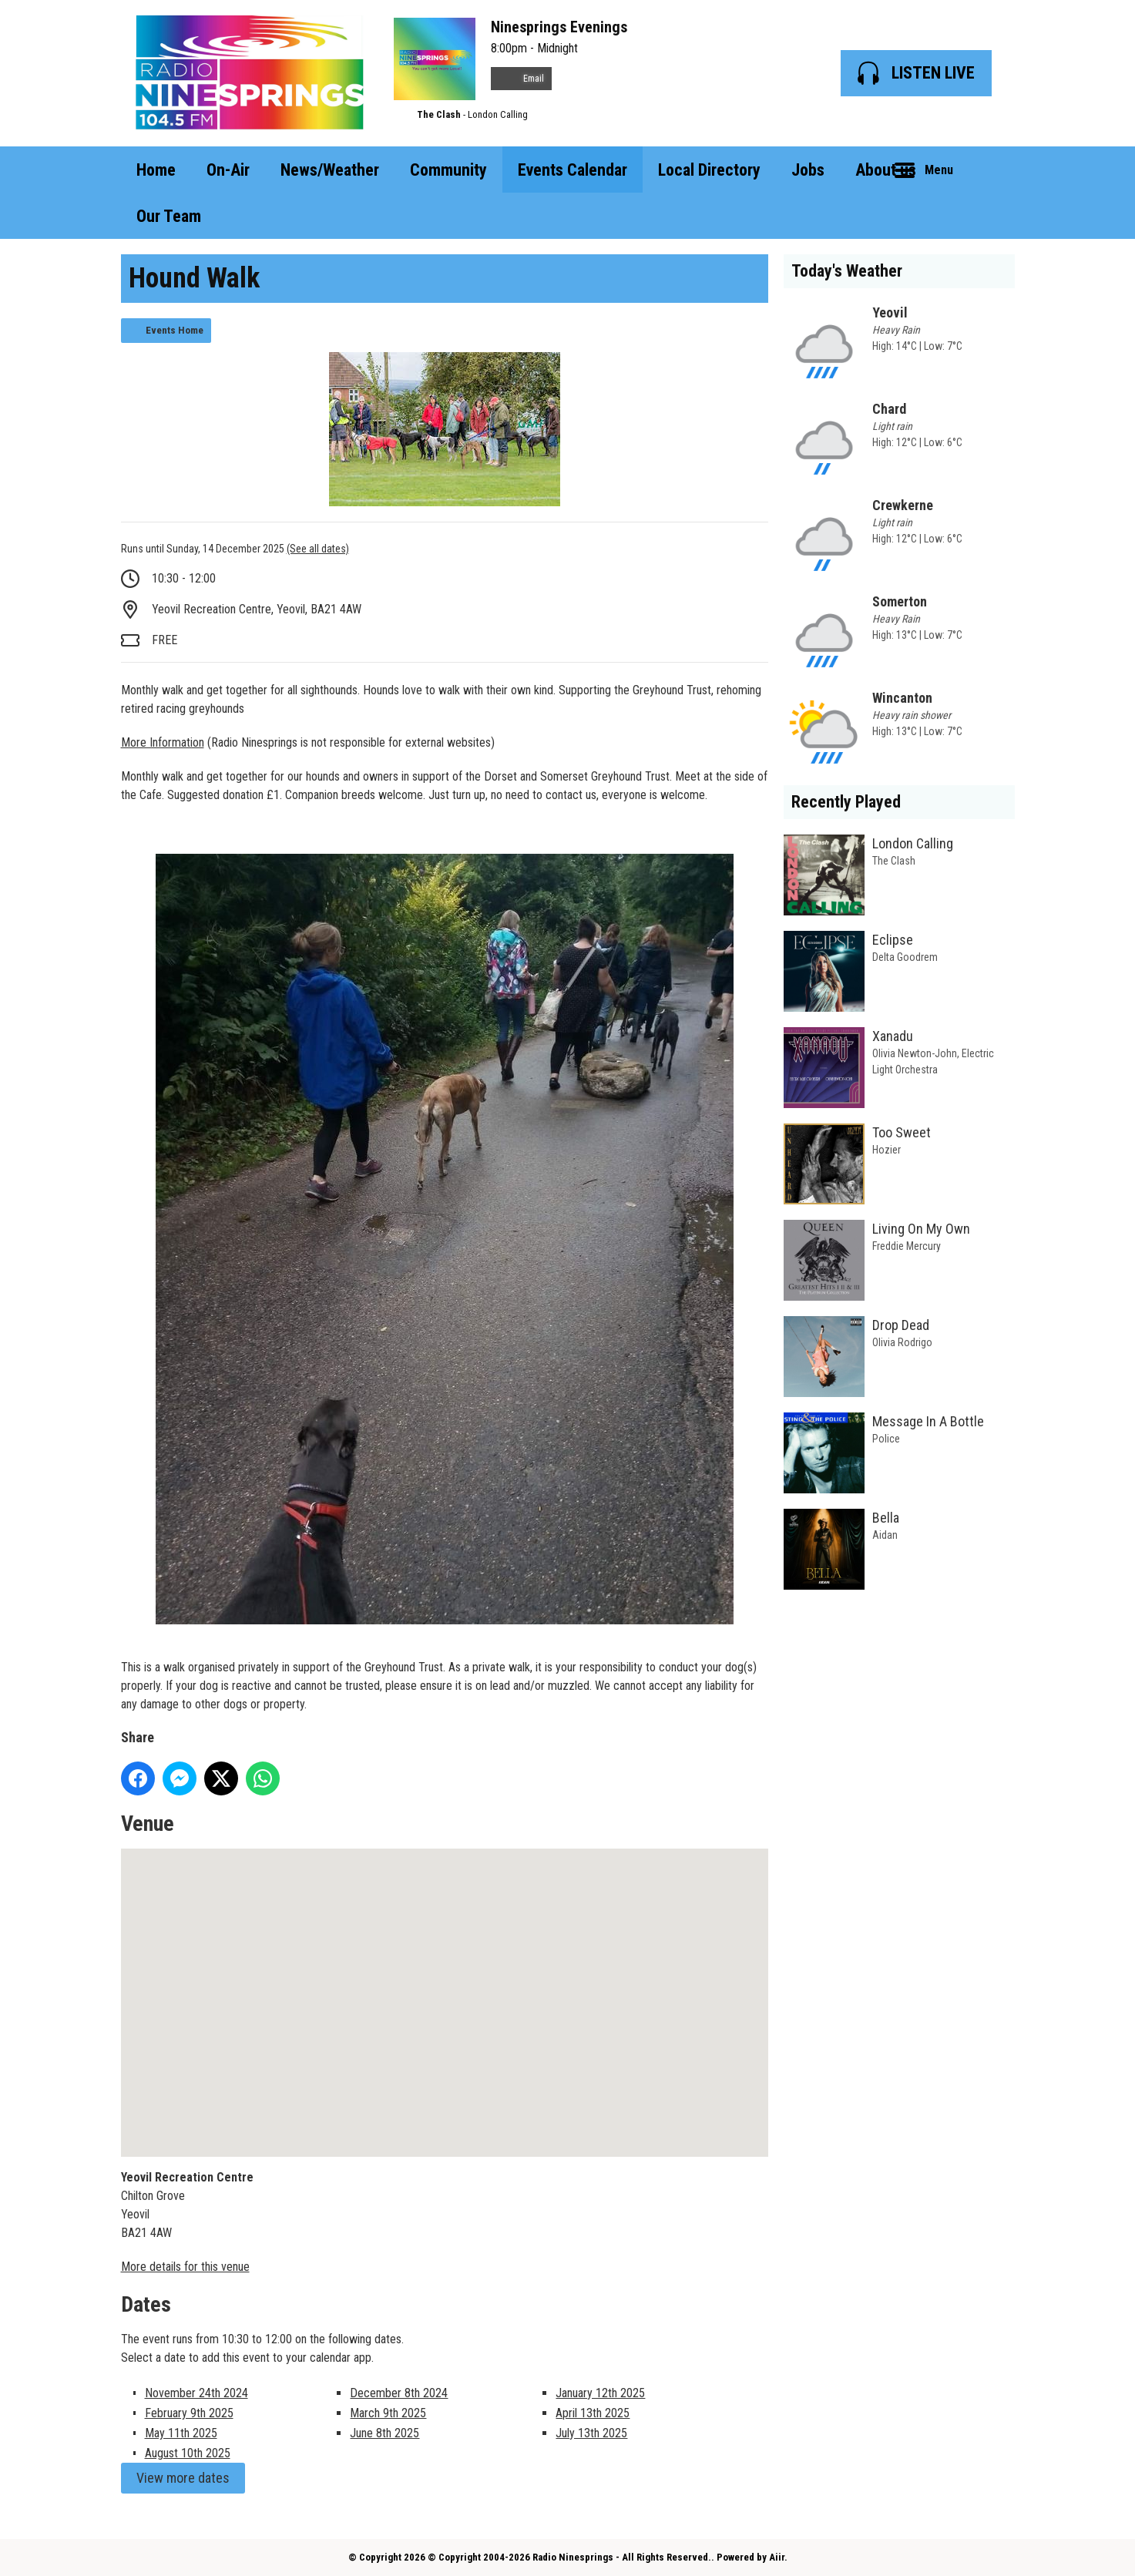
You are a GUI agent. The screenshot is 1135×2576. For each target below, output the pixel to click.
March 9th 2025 (388, 2413)
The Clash (439, 114)
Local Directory (709, 170)
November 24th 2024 (196, 2393)
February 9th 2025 (189, 2413)
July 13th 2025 (591, 2433)
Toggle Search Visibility (992, 169)
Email (521, 78)
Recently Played (846, 801)
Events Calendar (572, 170)
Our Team (168, 216)
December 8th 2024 (399, 2393)
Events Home (174, 330)
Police (886, 1438)
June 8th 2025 (384, 2433)
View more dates (183, 2478)
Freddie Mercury (906, 1246)
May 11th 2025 (181, 2433)
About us (885, 170)
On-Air (228, 170)
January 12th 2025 (600, 2393)
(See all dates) (318, 548)
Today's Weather (846, 270)
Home (156, 170)
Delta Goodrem (905, 957)
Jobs (807, 170)
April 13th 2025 (593, 2413)
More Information (162, 742)
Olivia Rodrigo (902, 1342)
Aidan (885, 1535)
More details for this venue (185, 2266)
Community (448, 170)
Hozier (886, 1150)
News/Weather (329, 170)
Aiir (776, 2557)
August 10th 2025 (187, 2453)
